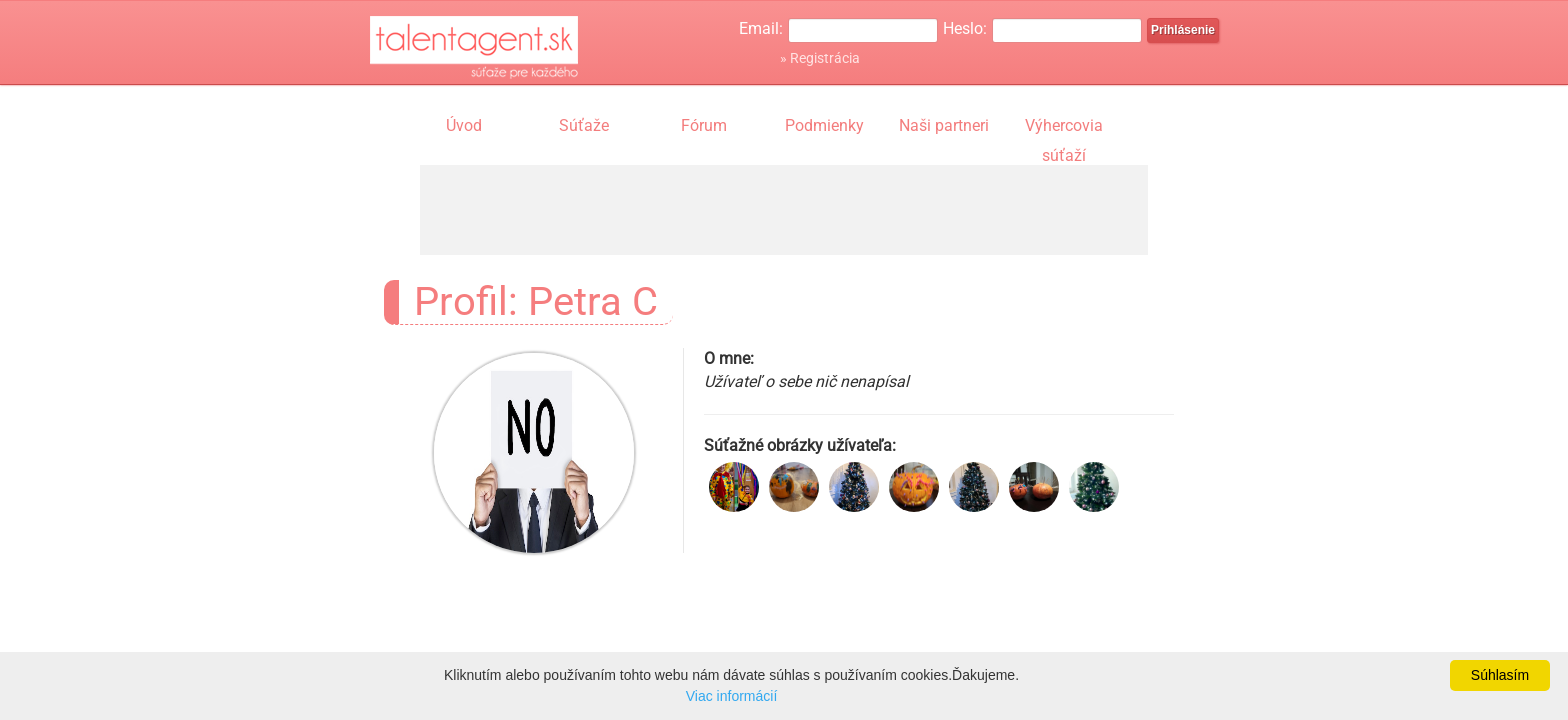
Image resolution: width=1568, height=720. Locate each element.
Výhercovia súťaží (1064, 128)
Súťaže (584, 125)
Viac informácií (732, 696)
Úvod (464, 125)
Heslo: (965, 28)
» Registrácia (820, 58)
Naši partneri (944, 125)
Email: (761, 28)
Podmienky (824, 125)
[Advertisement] (784, 210)
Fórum (704, 125)
